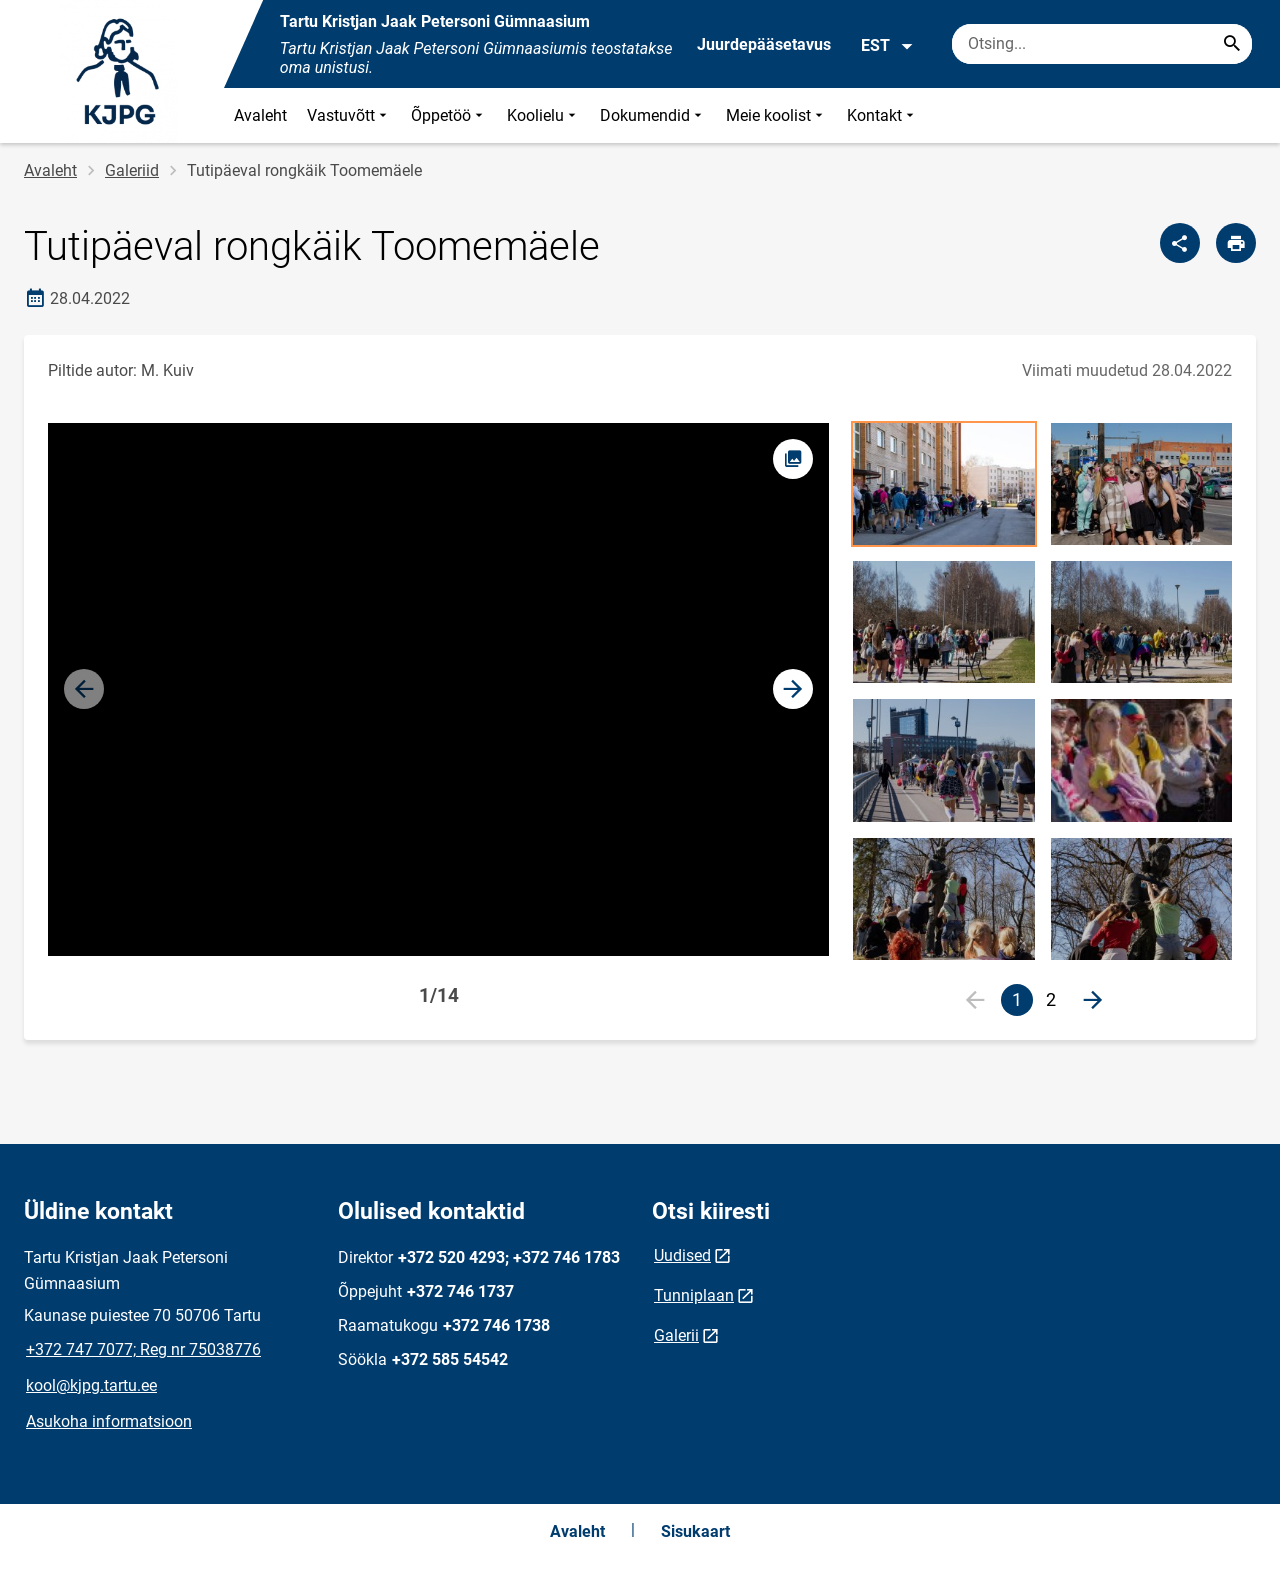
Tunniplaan (694, 1295)
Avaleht (260, 115)
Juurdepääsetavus (764, 44)
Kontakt (882, 115)
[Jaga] (1180, 243)
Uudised (682, 1255)
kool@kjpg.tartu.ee (91, 1385)
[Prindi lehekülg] (1236, 243)
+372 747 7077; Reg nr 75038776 (143, 1349)
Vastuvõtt (349, 115)
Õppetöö (449, 115)
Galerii (676, 1335)
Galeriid (132, 170)
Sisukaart (695, 1531)
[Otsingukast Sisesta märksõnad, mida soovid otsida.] (1102, 44)
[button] (793, 689)
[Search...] (1232, 44)
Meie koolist (776, 115)
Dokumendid (653, 115)
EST (887, 46)
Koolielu (543, 115)
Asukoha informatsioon (109, 1421)
